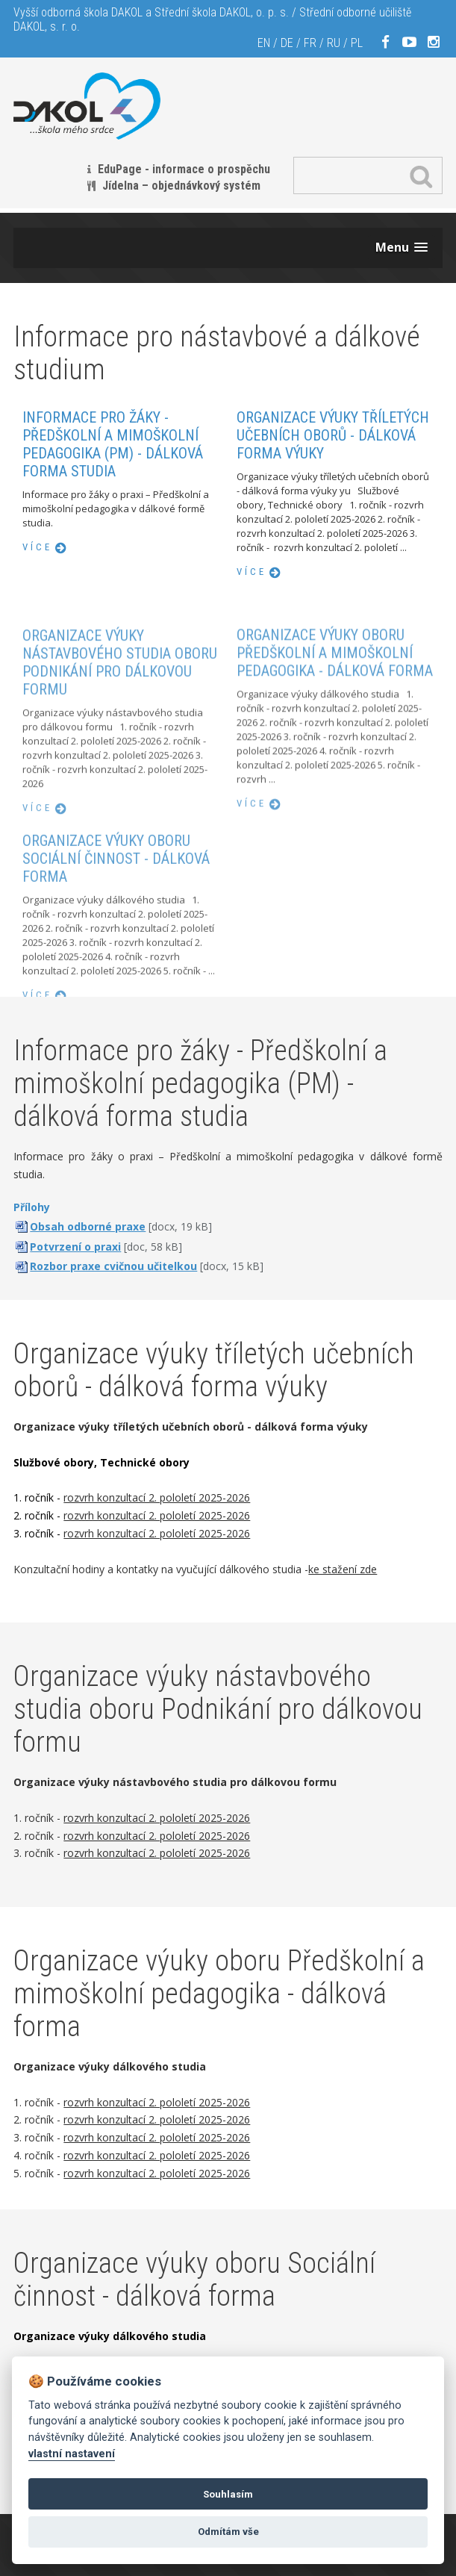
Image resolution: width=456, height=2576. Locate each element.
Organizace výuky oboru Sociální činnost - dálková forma (116, 912)
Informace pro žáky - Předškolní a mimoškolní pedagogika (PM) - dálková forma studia (112, 444)
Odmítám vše (228, 2531)
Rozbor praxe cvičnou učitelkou (113, 1266)
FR (310, 43)
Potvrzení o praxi (75, 1246)
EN (263, 43)
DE (287, 43)
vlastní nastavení (71, 2454)
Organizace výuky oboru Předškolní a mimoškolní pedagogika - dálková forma (335, 710)
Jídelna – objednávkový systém (181, 185)
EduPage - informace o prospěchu (184, 169)
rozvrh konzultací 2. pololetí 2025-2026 (156, 1497)
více (37, 547)
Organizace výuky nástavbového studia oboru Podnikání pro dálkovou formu (119, 721)
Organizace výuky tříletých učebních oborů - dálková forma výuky (333, 435)
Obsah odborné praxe (88, 1226)
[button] (401, 247)
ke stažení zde (342, 1569)
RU (333, 43)
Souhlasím (228, 2494)
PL (357, 43)
